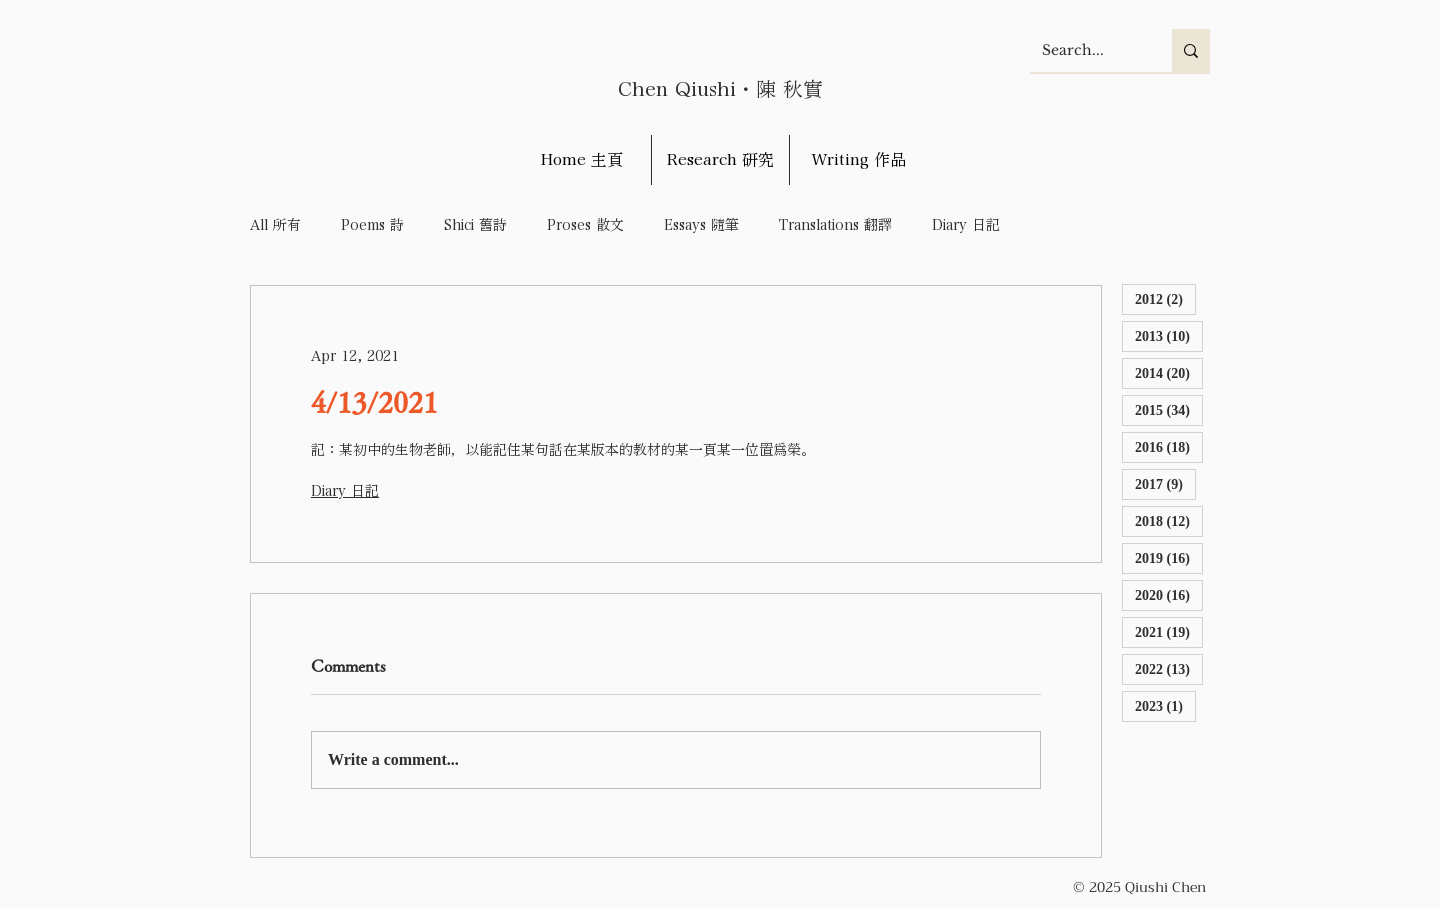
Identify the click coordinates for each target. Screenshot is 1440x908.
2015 (1169, 409)
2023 (1165, 705)
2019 (1169, 557)
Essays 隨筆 (701, 225)
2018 (1169, 520)
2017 (1165, 483)
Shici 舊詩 (475, 225)
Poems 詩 (372, 225)
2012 (1165, 298)
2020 (1169, 594)
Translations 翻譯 (835, 225)
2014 (1169, 372)
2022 (1169, 668)
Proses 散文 (585, 225)
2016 (1169, 446)
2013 (1169, 335)
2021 (1169, 631)
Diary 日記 (966, 225)
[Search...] (1086, 50)
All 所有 (275, 225)
